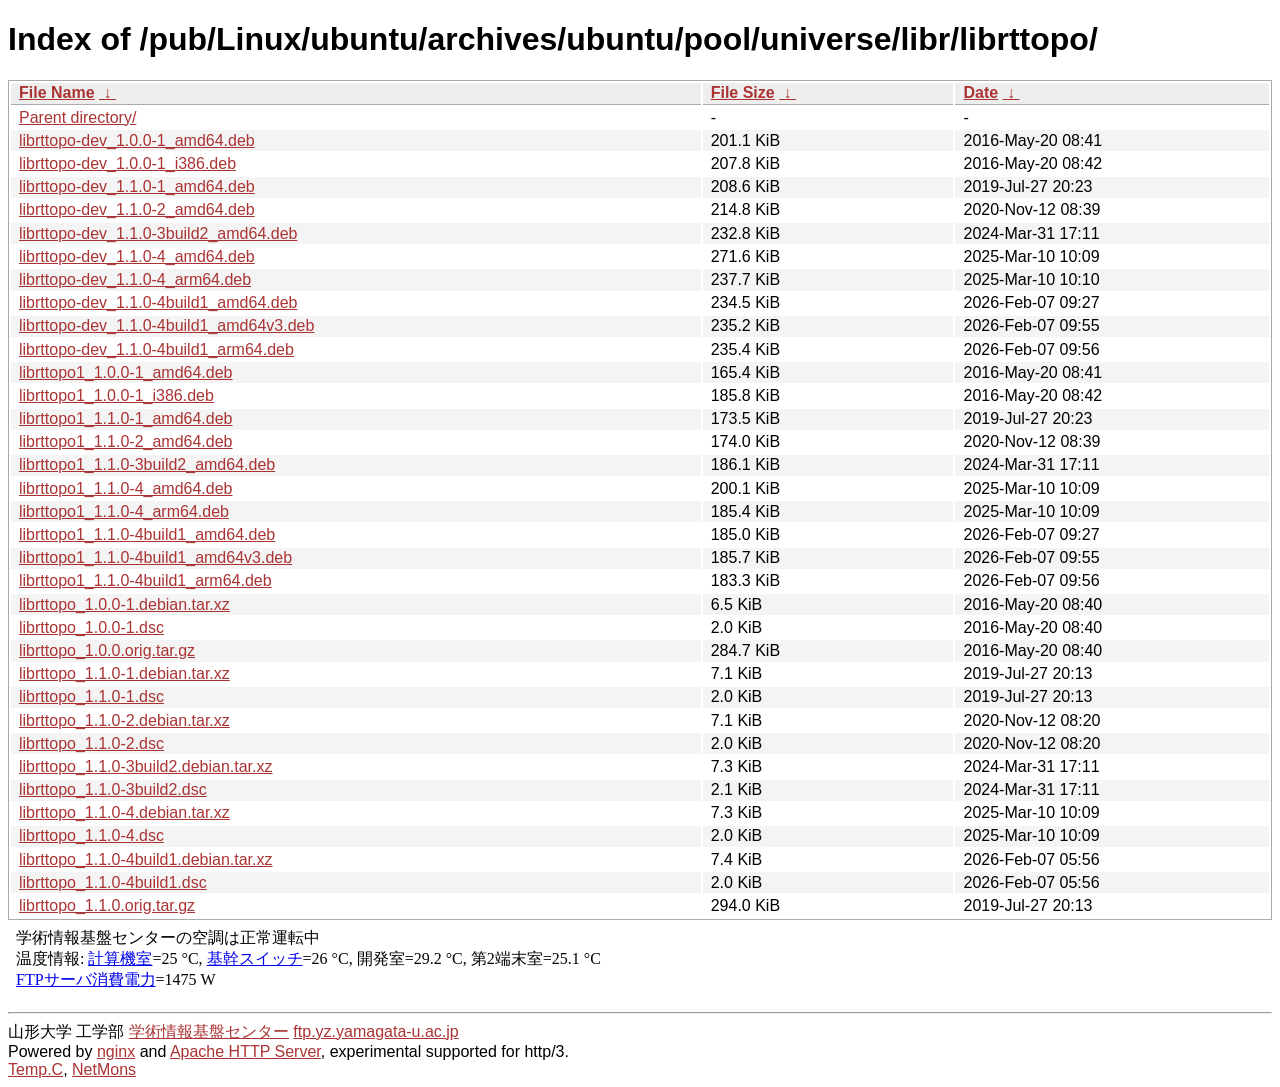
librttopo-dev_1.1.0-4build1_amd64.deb (158, 302)
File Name (57, 92)
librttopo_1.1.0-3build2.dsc (113, 789)
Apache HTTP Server (245, 1051)
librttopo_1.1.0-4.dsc (91, 835)
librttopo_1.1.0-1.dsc (91, 696)
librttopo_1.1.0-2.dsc (91, 743)
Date (980, 92)
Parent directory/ (77, 117)
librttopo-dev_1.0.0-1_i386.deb (127, 163)
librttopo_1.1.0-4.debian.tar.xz (124, 812)
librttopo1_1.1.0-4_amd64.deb (126, 488)
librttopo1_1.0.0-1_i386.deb (116, 395)
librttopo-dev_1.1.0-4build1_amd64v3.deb (166, 325)
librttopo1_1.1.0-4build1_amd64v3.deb (155, 557)
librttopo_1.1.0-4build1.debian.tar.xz (146, 859)
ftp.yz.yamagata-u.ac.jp (375, 1031)
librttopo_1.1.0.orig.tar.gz (107, 905)
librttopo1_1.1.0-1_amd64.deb (126, 418)
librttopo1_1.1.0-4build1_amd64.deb (147, 534)
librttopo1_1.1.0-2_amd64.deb (126, 441)
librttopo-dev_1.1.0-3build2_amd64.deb (158, 233)
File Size (743, 92)
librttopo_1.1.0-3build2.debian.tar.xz (146, 766)
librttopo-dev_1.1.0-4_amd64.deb (137, 256)
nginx (116, 1051)
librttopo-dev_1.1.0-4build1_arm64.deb (156, 349)
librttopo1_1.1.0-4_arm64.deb (124, 511)
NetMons (104, 1069)
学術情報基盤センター (209, 1031)
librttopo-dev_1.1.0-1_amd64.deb (137, 186)
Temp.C (35, 1069)
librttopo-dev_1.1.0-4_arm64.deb (135, 279)
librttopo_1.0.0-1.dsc (91, 627)
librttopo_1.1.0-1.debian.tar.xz (124, 673)
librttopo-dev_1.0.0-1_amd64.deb (137, 140)
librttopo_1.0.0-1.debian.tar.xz (124, 604)
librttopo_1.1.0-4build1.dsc (113, 882)
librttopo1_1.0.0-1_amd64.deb (126, 372)
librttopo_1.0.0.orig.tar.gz (107, 650)
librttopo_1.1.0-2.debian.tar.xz (124, 720)
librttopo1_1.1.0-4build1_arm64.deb (145, 580)
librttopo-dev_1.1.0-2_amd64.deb (137, 209)
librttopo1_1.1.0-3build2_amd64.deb (147, 464)
